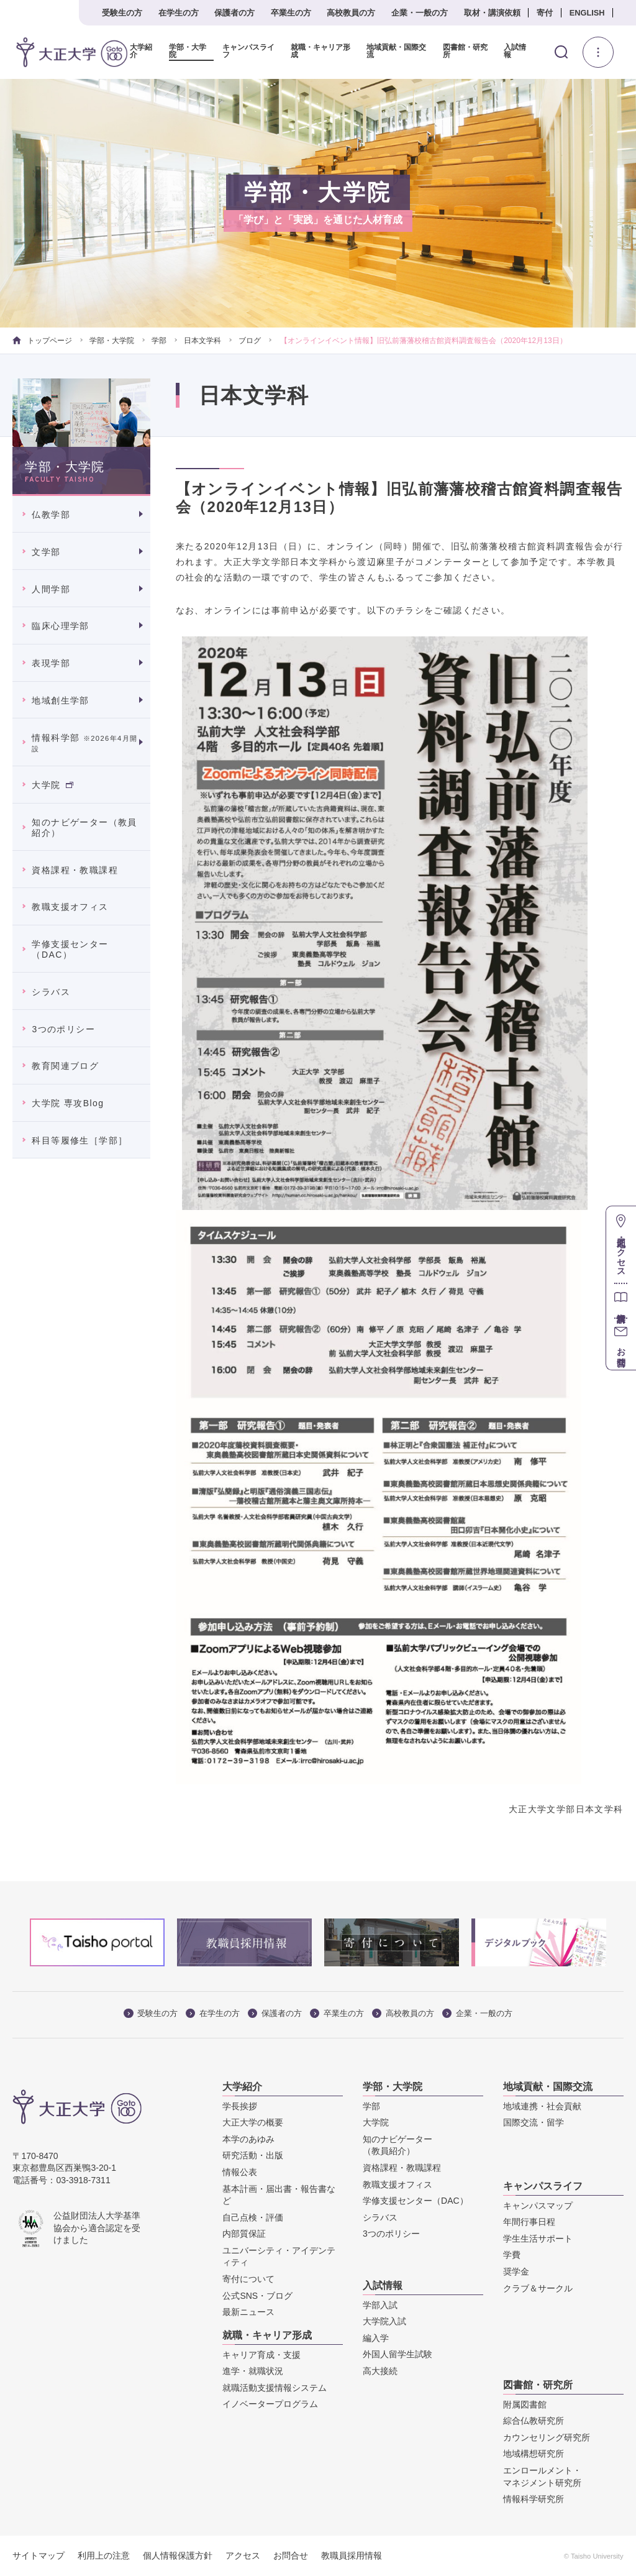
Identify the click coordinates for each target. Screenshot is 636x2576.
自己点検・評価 (252, 2217)
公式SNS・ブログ (257, 2296)
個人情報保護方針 (177, 2555)
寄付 (545, 12)
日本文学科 (202, 340)
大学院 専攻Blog (68, 1103)
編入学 (376, 2338)
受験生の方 (122, 12)
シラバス (51, 992)
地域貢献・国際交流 (396, 51)
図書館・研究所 (465, 51)
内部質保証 (244, 2234)
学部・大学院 (187, 51)
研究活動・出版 (252, 2155)
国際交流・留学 (533, 2122)
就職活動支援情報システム (274, 2388)
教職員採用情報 (351, 2555)
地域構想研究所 (533, 2454)
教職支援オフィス (70, 907)
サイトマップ (38, 2555)
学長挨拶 (239, 2106)
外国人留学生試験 (397, 2354)
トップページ (41, 340)
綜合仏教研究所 (533, 2421)
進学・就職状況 (252, 2371)
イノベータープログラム (270, 2404)
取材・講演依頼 (492, 12)
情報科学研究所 (533, 2499)
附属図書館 (525, 2404)
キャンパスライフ (248, 51)
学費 (511, 2255)
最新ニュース (248, 2312)
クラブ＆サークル (538, 2288)
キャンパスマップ (538, 2206)
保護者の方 (234, 12)
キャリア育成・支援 (261, 2355)
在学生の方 (178, 12)
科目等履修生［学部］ (79, 1140)
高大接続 (380, 2371)
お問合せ (290, 2555)
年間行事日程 (529, 2222)
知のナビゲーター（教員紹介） (84, 827)
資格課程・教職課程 (75, 870)
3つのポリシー (63, 1029)
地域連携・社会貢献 (542, 2106)
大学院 (52, 785)
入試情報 (515, 51)
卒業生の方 (291, 12)
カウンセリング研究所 (546, 2437)
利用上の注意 (104, 2555)
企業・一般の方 (419, 12)
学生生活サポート (538, 2239)
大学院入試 (384, 2321)
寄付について (248, 2279)
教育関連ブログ (65, 1066)
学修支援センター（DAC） (70, 949)
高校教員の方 (351, 12)
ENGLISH (587, 12)
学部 (159, 340)
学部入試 (380, 2305)
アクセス (242, 2555)
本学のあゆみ (248, 2139)
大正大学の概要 (252, 2122)
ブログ (249, 340)
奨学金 (516, 2271)
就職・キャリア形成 (320, 51)
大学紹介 (141, 51)
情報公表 (239, 2172)
